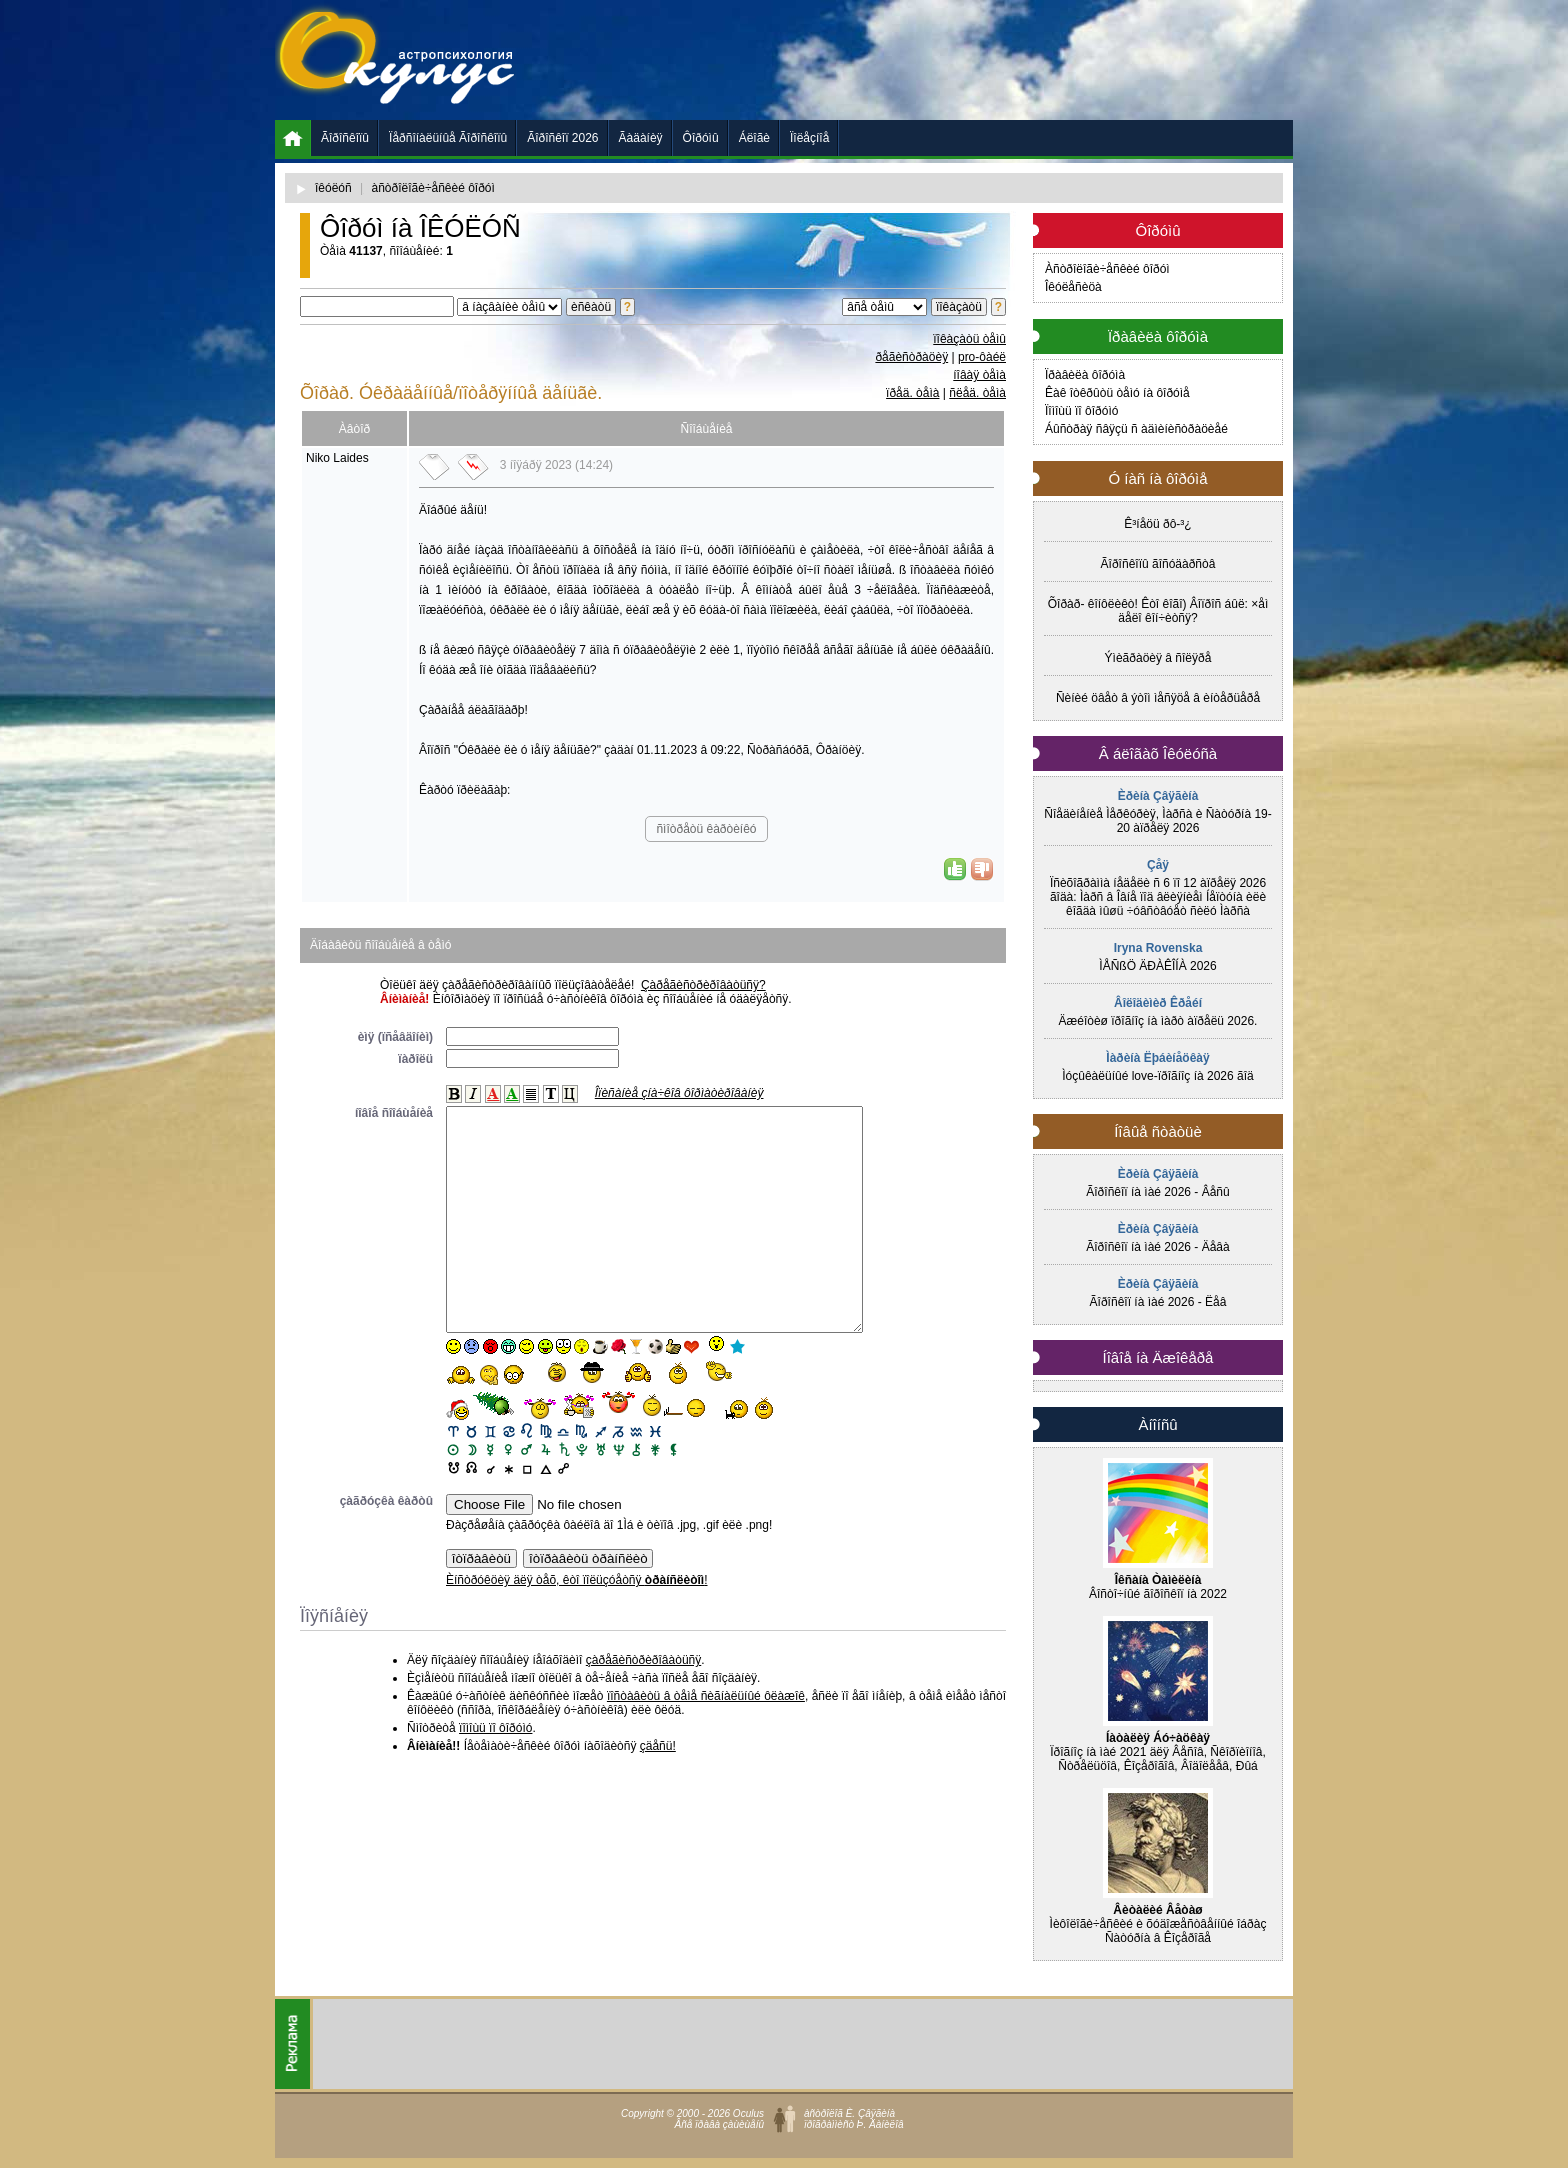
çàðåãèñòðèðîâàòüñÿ (643, 1705)
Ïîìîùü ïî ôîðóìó (1081, 411)
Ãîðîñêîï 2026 (562, 138)
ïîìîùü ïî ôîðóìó (495, 1773)
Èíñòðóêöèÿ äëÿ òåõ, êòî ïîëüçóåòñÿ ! (577, 1625)
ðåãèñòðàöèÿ (911, 357)
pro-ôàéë (982, 357)
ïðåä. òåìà (912, 393)
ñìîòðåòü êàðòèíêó (706, 829)
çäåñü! (658, 1791)
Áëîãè (754, 138)
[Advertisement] (929, 60)
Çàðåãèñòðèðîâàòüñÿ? (703, 985)
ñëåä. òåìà (977, 393)
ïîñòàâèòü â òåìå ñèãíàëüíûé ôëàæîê (706, 1741)
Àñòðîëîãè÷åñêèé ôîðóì (1107, 269)
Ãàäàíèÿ (641, 138)
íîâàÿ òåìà (979, 375)
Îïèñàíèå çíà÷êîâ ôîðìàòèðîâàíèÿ (679, 1093)
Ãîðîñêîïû (345, 138)
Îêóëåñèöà (1073, 287)
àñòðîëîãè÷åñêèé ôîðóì (433, 188)
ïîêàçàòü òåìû (969, 339)
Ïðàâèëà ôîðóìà (1085, 375)
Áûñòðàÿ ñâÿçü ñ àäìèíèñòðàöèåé (1136, 429)
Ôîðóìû (701, 138)
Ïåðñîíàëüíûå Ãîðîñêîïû (448, 138)
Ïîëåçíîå (809, 138)
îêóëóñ (333, 188)
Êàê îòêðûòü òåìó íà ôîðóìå (1117, 393)
